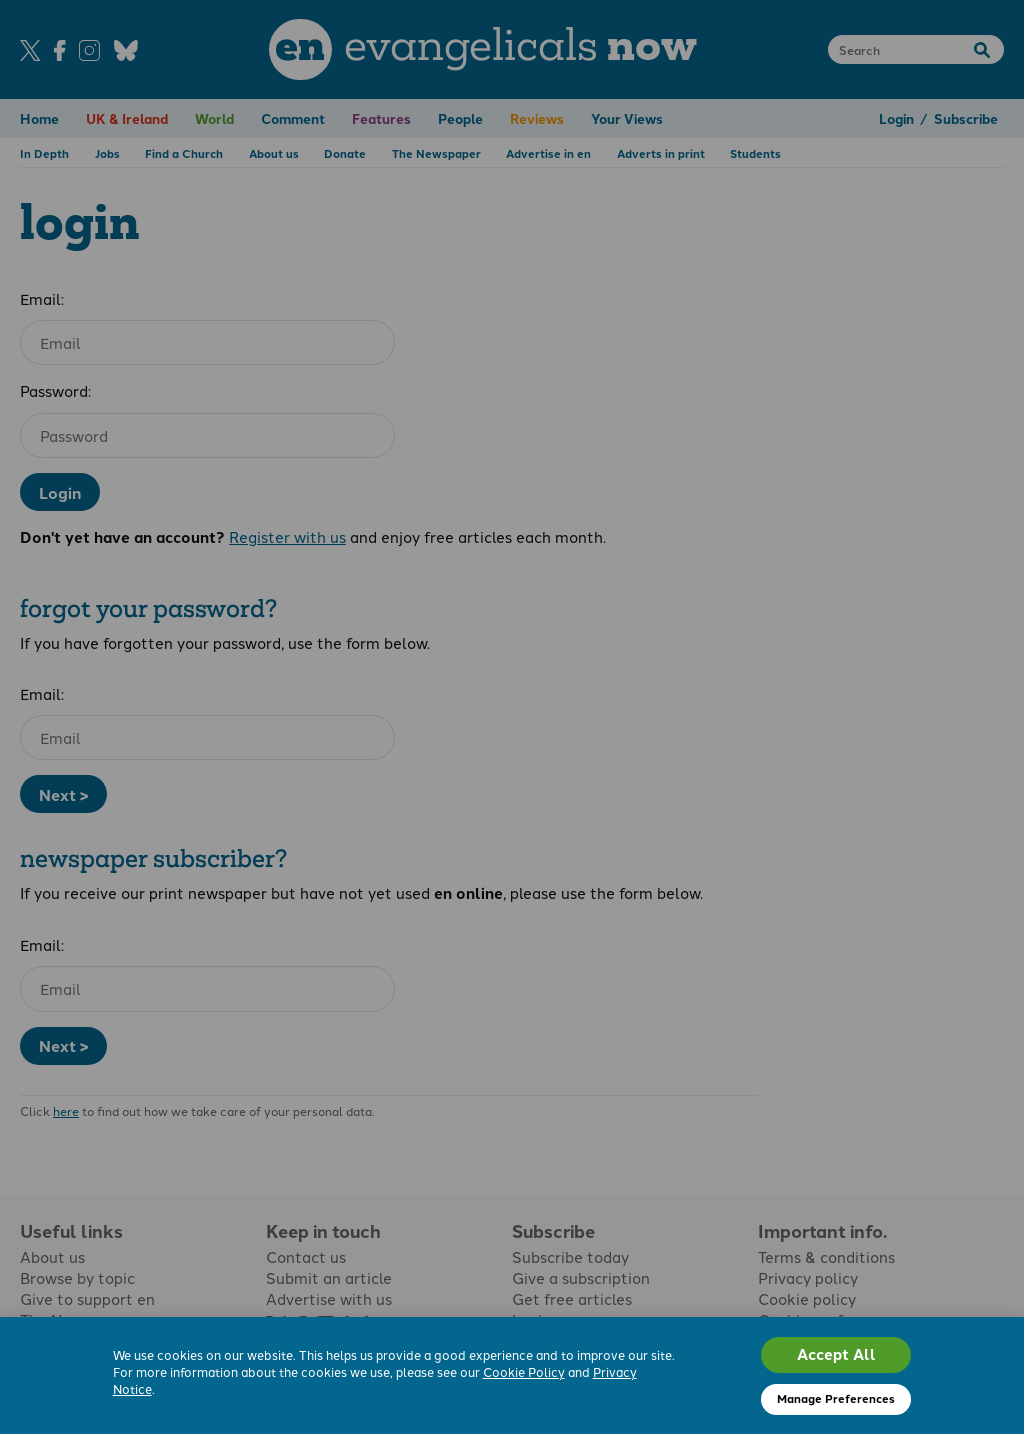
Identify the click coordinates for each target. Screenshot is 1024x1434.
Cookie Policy (524, 1371)
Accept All (836, 1354)
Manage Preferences (836, 1398)
